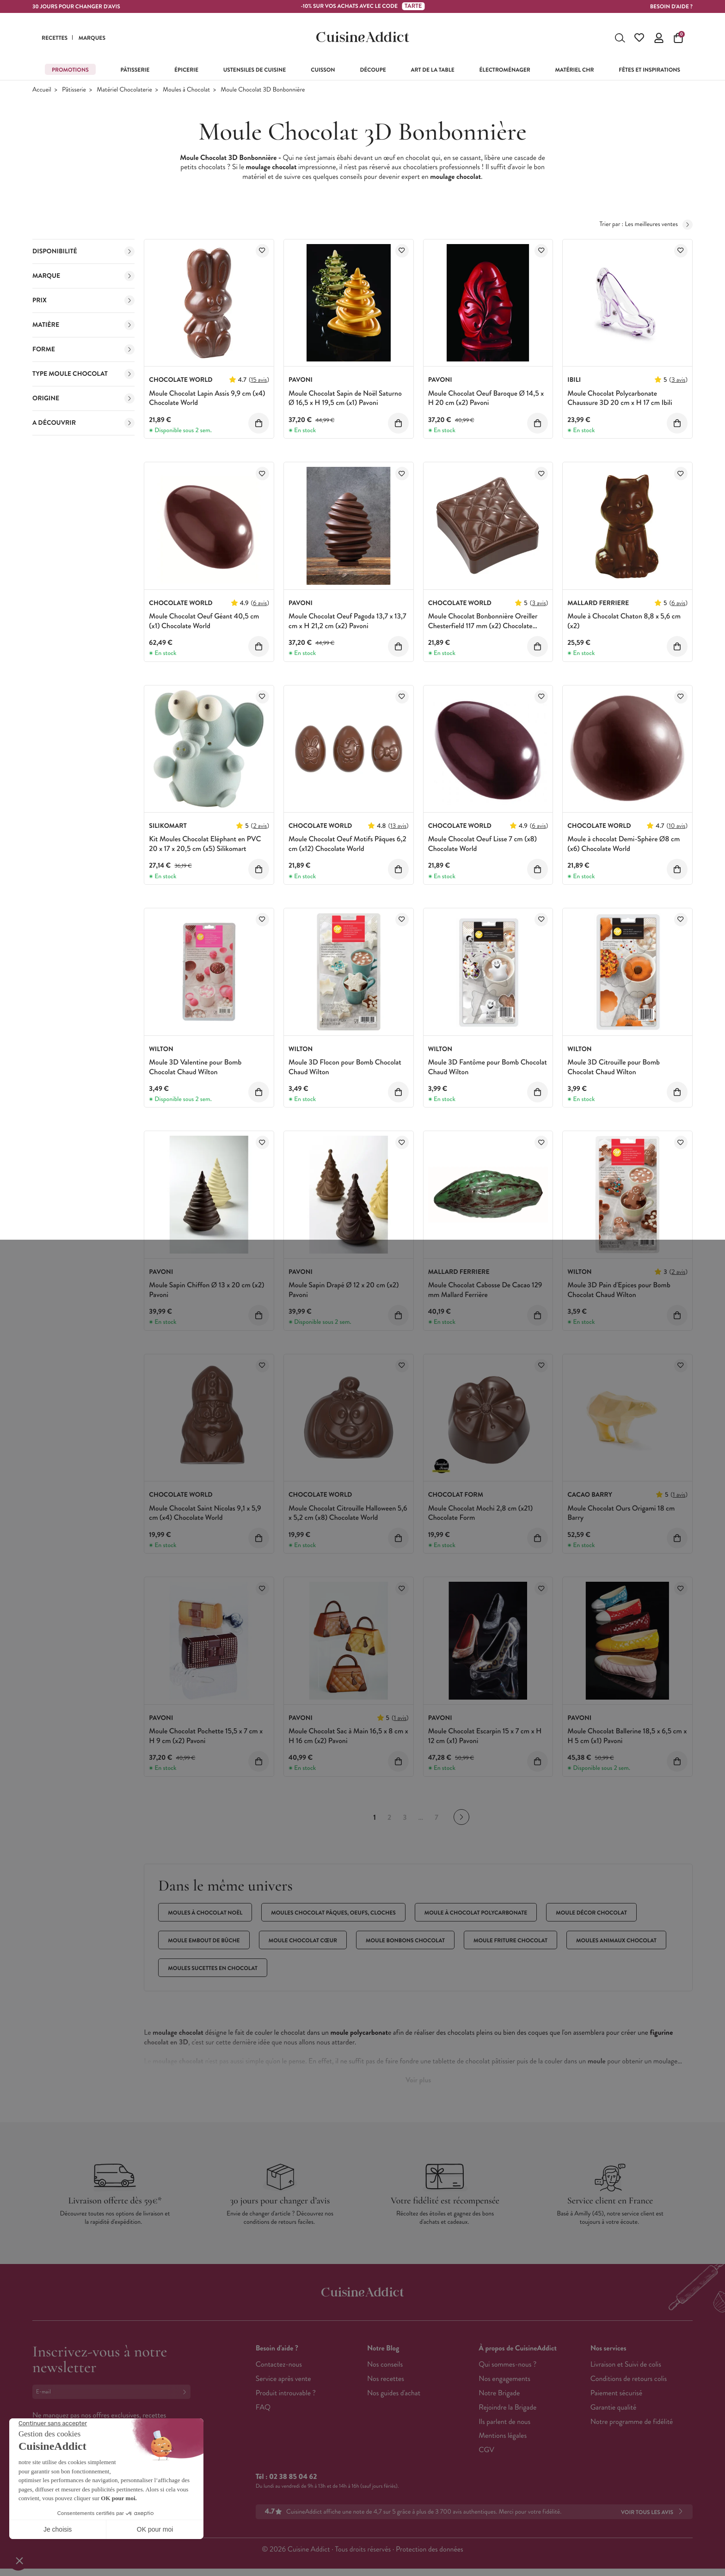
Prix (83, 300)
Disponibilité (83, 251)
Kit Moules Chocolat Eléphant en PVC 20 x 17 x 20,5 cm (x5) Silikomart (205, 844)
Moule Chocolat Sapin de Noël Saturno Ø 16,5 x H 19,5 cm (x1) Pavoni (345, 398)
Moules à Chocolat (186, 90)
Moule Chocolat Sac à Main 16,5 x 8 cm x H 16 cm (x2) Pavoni (348, 1736)
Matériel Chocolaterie (124, 90)
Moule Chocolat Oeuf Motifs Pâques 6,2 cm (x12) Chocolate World (347, 844)
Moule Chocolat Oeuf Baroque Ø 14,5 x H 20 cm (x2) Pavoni (486, 398)
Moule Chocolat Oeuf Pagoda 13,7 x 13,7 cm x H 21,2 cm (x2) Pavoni (347, 621)
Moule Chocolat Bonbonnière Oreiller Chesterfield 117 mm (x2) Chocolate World (483, 626)
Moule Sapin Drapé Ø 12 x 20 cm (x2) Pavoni (344, 1290)
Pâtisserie (74, 90)
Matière (83, 325)
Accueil (41, 90)
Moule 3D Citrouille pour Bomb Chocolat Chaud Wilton (613, 1067)
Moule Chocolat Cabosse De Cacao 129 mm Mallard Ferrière (485, 1290)
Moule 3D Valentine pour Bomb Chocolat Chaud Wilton (195, 1067)
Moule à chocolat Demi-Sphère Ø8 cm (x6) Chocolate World (623, 844)
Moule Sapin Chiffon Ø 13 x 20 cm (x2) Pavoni (206, 1290)
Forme (83, 349)
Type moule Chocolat (83, 374)
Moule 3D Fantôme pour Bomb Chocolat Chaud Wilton (487, 1067)
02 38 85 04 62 (293, 2477)
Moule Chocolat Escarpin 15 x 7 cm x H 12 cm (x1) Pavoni (485, 1736)
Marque (83, 276)
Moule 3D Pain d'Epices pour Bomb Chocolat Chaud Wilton (618, 1290)
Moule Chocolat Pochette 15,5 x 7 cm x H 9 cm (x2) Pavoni (206, 1736)
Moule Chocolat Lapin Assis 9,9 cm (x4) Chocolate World (207, 398)
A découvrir (83, 423)
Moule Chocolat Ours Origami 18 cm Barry (621, 1513)
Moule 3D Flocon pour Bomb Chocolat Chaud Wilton (345, 1067)
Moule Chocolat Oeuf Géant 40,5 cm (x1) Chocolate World (204, 621)
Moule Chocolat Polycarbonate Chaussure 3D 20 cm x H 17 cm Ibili (619, 398)
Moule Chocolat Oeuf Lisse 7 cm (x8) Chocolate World (482, 844)
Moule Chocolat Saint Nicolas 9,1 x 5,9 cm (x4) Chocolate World (205, 1513)
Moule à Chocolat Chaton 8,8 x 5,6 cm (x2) (624, 621)
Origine (83, 398)
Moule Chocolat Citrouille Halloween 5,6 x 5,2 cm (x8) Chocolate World (348, 1513)
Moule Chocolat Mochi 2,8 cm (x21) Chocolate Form (480, 1513)
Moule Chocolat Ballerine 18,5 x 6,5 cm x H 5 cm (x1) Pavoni (627, 1736)
